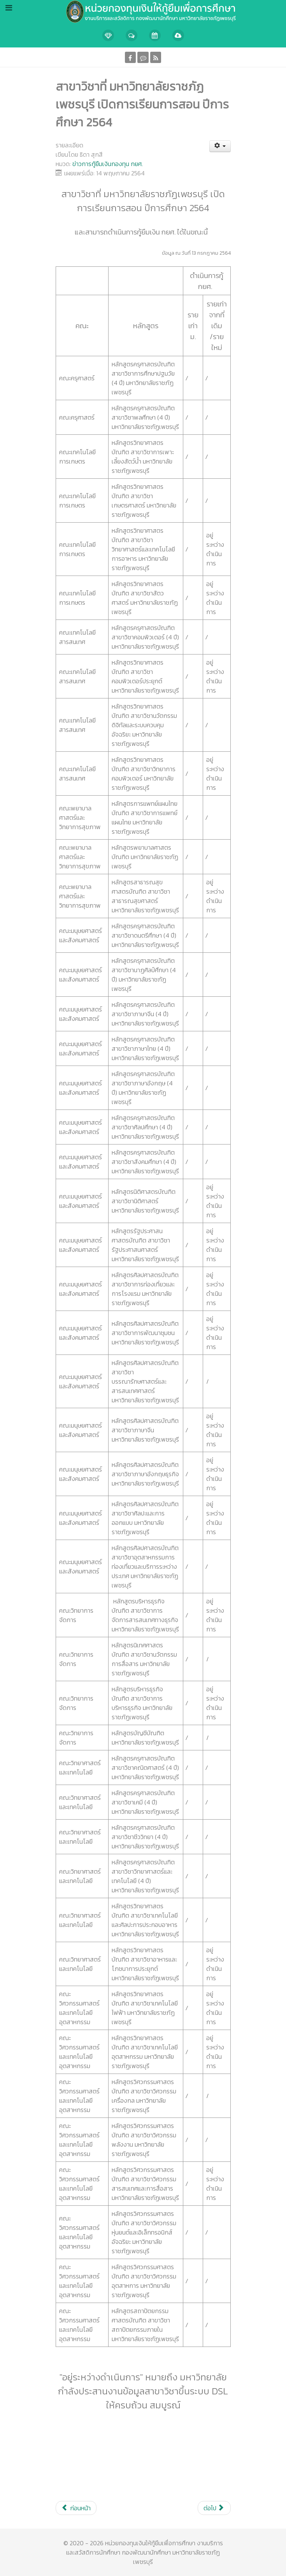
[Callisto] (143, 11)
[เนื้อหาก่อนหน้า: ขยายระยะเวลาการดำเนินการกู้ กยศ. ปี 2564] (76, 2508)
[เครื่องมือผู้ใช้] (220, 146)
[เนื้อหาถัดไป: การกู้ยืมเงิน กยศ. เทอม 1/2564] (214, 2508)
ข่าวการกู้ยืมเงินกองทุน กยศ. (107, 163)
